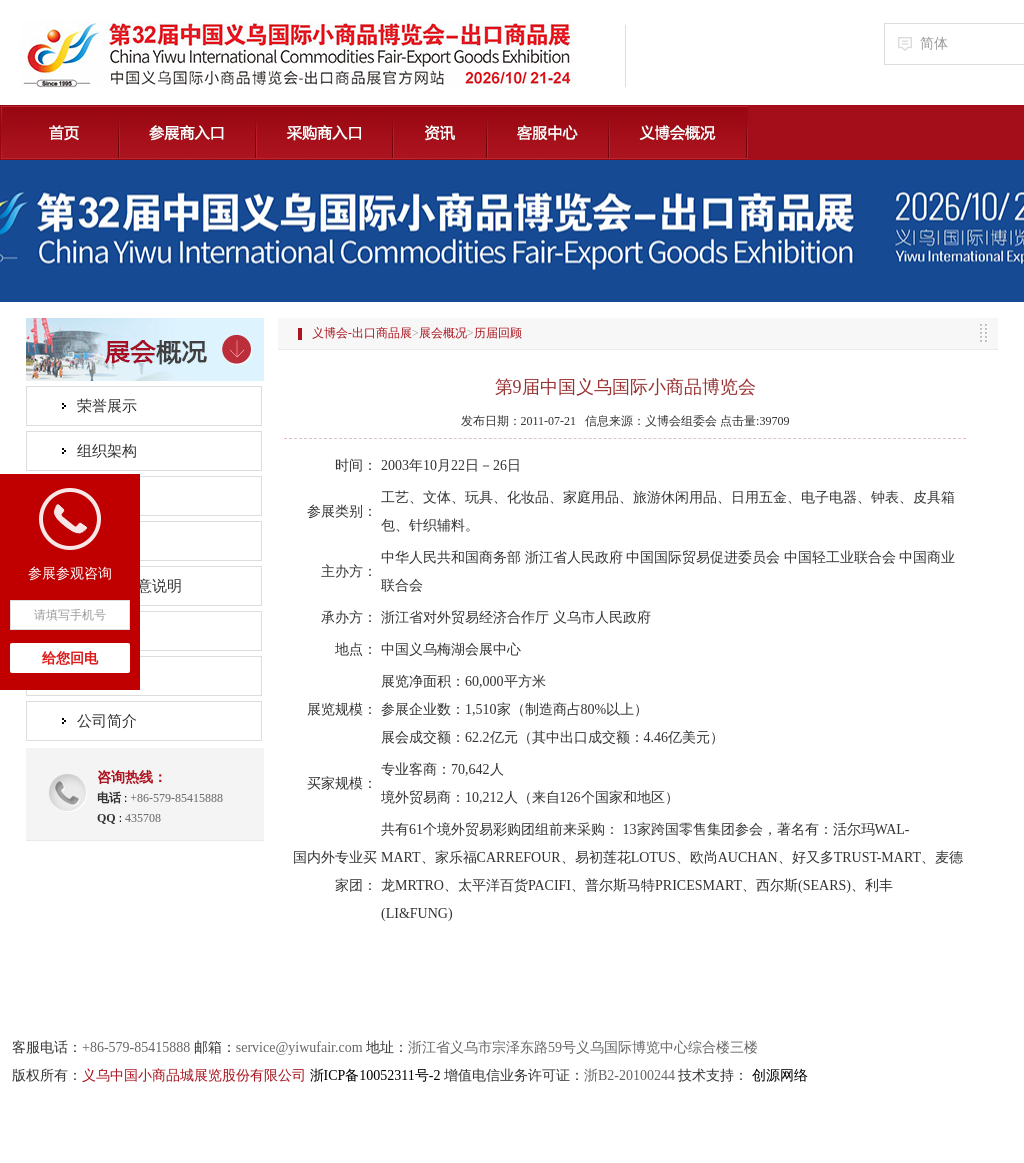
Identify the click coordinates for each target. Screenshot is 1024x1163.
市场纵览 (107, 631)
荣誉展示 (107, 406)
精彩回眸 (107, 496)
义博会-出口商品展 (362, 333)
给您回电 (70, 658)
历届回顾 (107, 541)
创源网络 (780, 1075)
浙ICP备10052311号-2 (375, 1075)
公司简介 (107, 721)
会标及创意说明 (129, 586)
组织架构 (107, 451)
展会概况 (443, 333)
